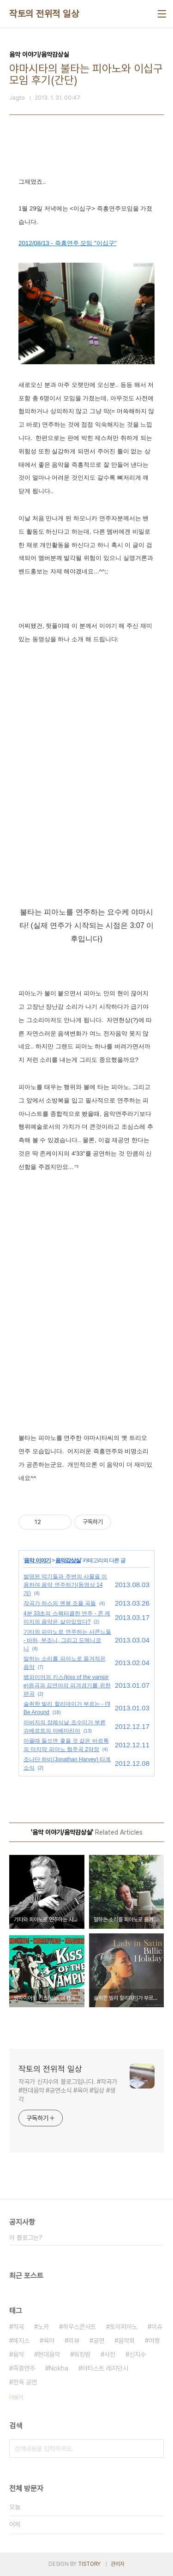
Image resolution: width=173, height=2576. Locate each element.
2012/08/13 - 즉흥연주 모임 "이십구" (67, 243)
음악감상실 (68, 1560)
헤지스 (21, 2340)
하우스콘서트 (79, 2326)
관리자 (118, 2564)
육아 (48, 2340)
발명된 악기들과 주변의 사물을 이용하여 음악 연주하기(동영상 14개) (65, 1584)
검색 (154, 2448)
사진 (109, 2354)
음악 (18, 2354)
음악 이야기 (37, 1560)
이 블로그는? (25, 2237)
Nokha (58, 2368)
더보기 (16, 2397)
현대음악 (49, 2354)
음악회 (126, 2340)
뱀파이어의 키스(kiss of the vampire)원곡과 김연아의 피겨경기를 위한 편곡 (67, 1685)
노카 (43, 2326)
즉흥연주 (24, 2368)
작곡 (18, 2326)
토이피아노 (123, 2326)
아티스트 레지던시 (105, 2368)
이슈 (156, 2326)
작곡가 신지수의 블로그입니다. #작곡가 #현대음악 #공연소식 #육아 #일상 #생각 (67, 2090)
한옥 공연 (25, 2382)
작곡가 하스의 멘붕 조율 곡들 (60, 1603)
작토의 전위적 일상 (44, 13)
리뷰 (73, 2340)
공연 (98, 2340)
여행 (154, 2340)
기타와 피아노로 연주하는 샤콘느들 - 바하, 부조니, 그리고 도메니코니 (67, 1640)
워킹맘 (82, 2354)
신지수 (137, 2354)
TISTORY (89, 2564)
